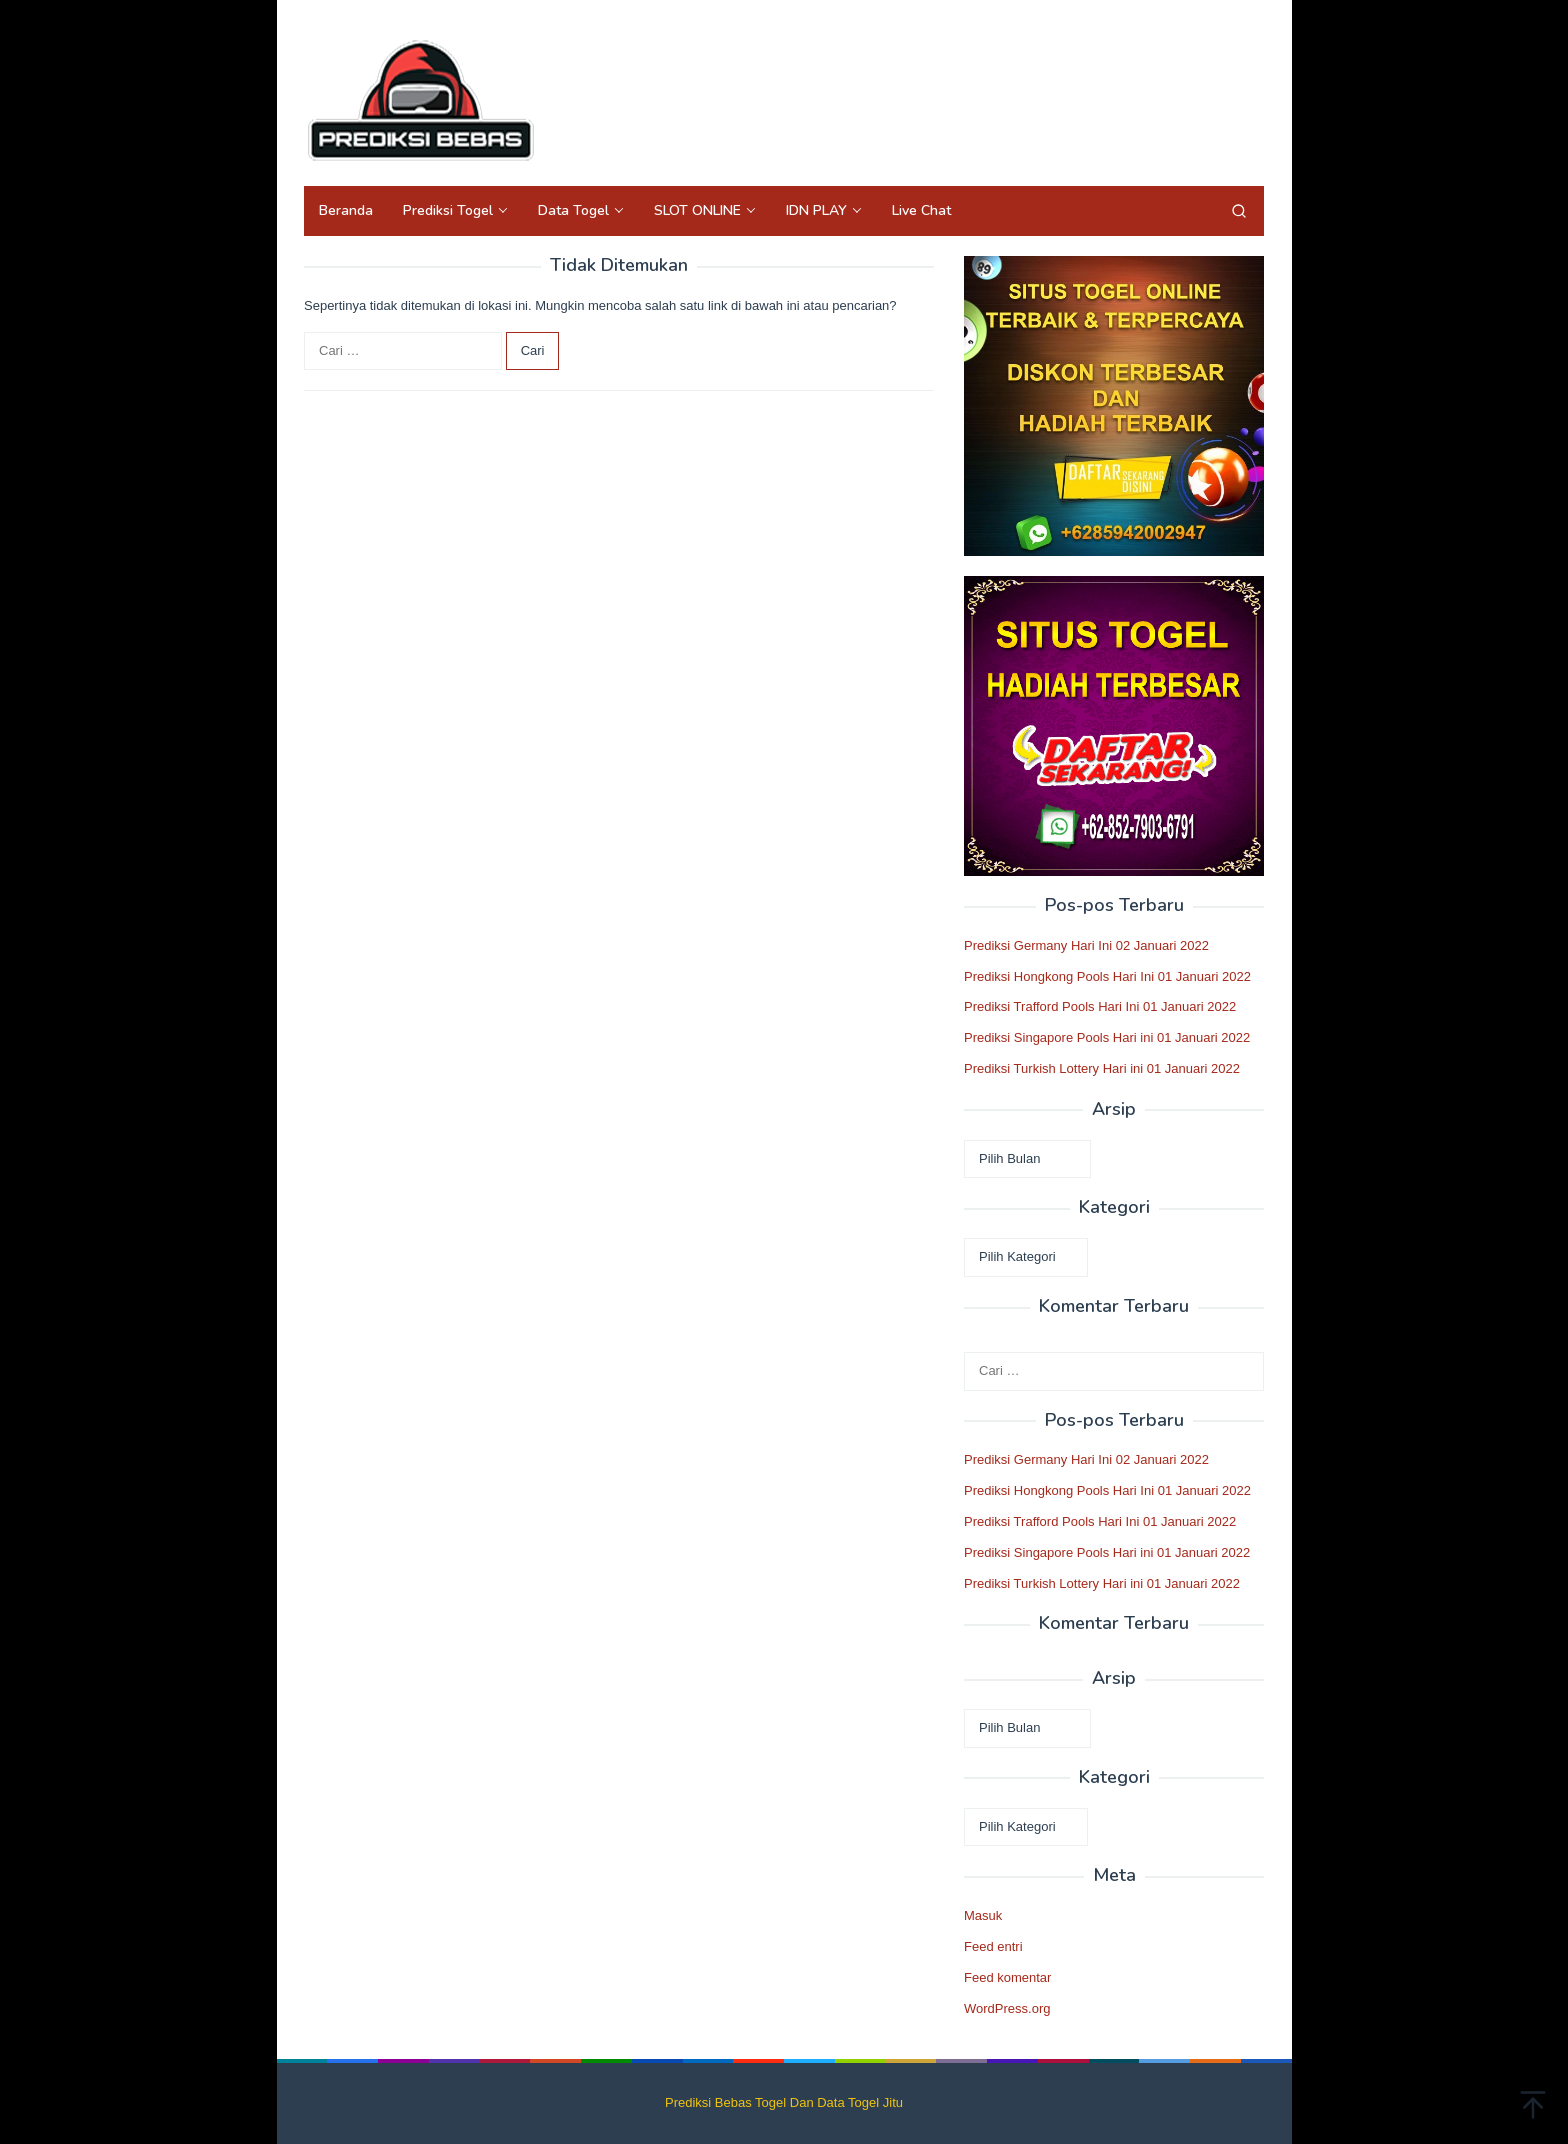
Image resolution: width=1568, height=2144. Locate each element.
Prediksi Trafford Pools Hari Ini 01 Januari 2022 (1100, 1006)
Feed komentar (1007, 1977)
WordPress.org (1007, 2008)
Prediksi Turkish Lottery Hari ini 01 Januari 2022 (1102, 1068)
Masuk (983, 1915)
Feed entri (993, 1946)
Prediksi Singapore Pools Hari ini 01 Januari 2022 (1107, 1037)
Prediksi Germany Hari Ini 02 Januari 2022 (1086, 945)
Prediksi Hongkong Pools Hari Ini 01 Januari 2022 (1107, 976)
